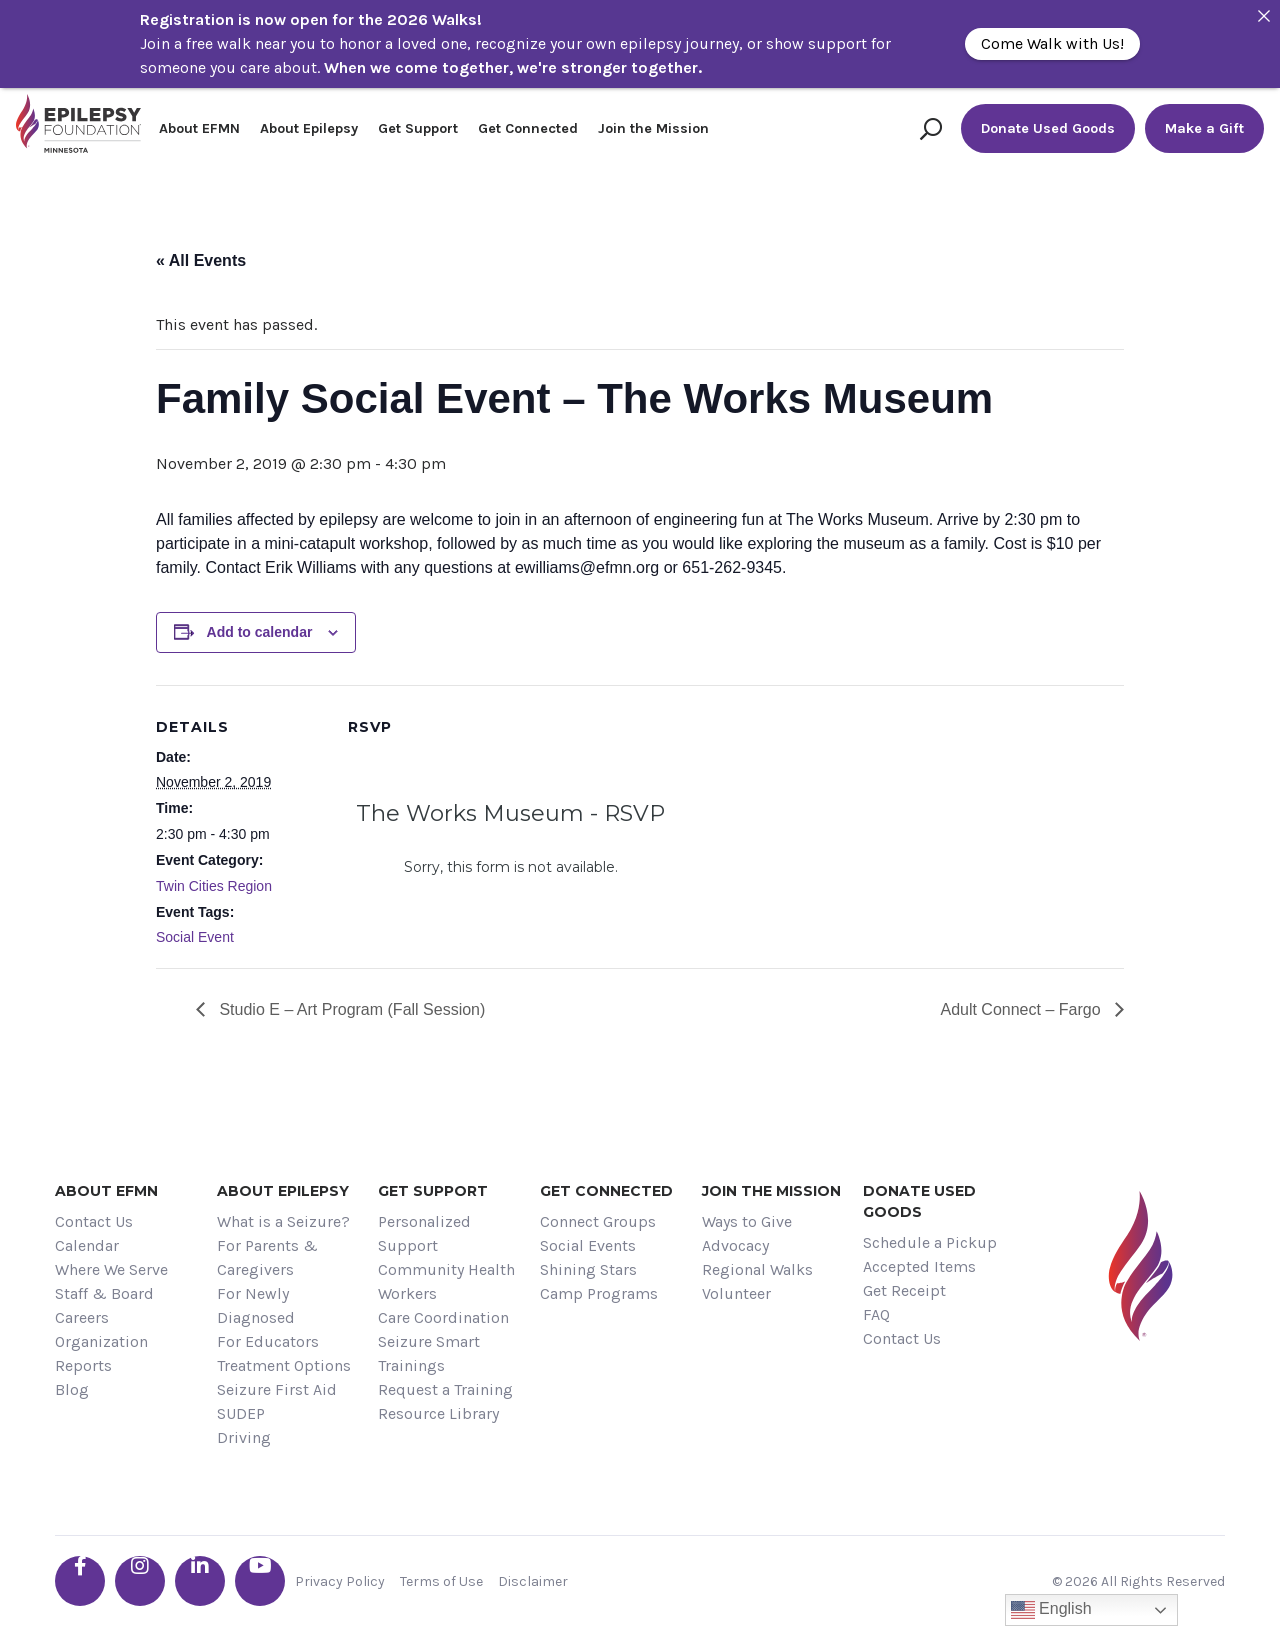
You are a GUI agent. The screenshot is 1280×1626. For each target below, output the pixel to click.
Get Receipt (904, 1290)
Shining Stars (588, 1269)
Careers (82, 1317)
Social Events (588, 1245)
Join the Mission (653, 128)
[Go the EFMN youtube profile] (260, 1581)
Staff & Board (104, 1293)
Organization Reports (101, 1353)
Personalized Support (424, 1233)
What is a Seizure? (283, 1221)
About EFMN (199, 128)
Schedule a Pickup (930, 1242)
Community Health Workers (446, 1281)
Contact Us (94, 1221)
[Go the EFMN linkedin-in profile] (200, 1581)
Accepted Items (919, 1266)
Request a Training (445, 1389)
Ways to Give (747, 1221)
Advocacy (735, 1245)
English (1051, 1610)
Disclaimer (533, 1581)
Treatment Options (284, 1365)
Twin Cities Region (214, 886)
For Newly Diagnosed (256, 1305)
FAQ (876, 1314)
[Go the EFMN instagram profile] (140, 1581)
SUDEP (241, 1413)
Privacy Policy (340, 1581)
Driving (244, 1437)
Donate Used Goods (1048, 128)
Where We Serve (111, 1269)
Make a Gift (1204, 128)
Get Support (418, 128)
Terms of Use (441, 1581)
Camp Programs (599, 1293)
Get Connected (528, 128)
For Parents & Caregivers (267, 1257)
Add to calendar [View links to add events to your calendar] (260, 632)
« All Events (201, 260)
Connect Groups (598, 1221)
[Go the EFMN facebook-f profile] (80, 1581)
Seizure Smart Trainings (429, 1353)
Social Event (195, 937)
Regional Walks (757, 1269)
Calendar (87, 1245)
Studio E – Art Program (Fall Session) (350, 1009)
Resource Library (438, 1413)
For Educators (268, 1341)
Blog (72, 1389)
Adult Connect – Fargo (1022, 1009)
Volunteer (736, 1293)
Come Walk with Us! (1052, 43)
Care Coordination (443, 1317)
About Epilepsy (309, 128)
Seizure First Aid (277, 1389)
